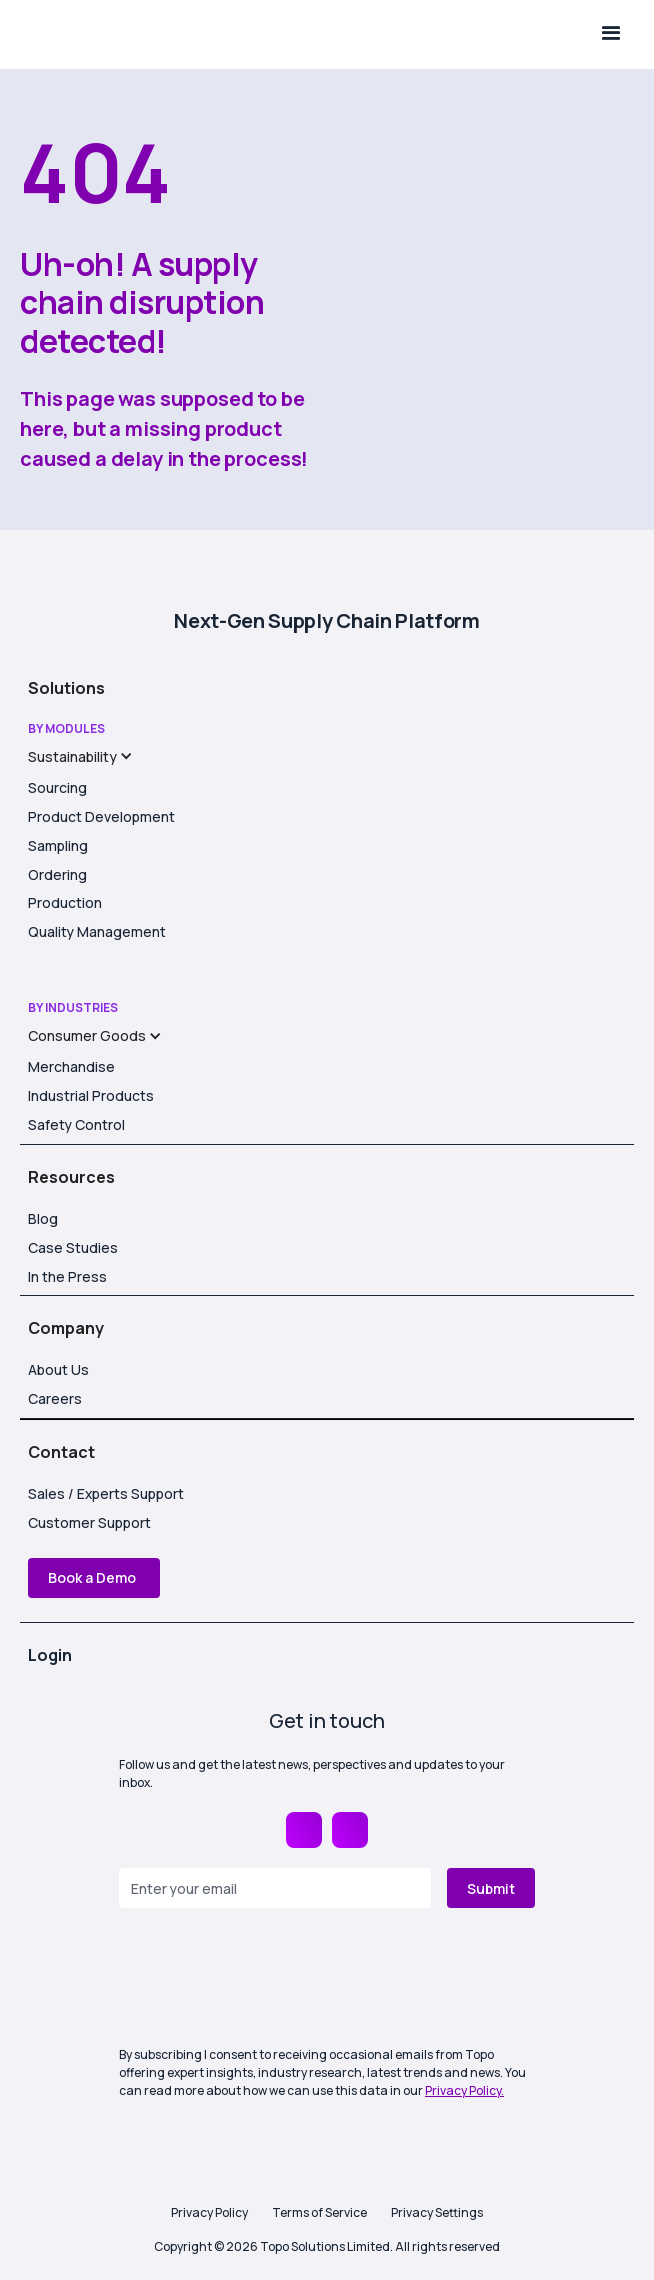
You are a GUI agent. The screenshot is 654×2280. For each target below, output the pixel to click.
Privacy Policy (209, 2212)
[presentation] (271, 1979)
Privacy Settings (437, 2212)
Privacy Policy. (464, 2090)
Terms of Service (319, 2212)
